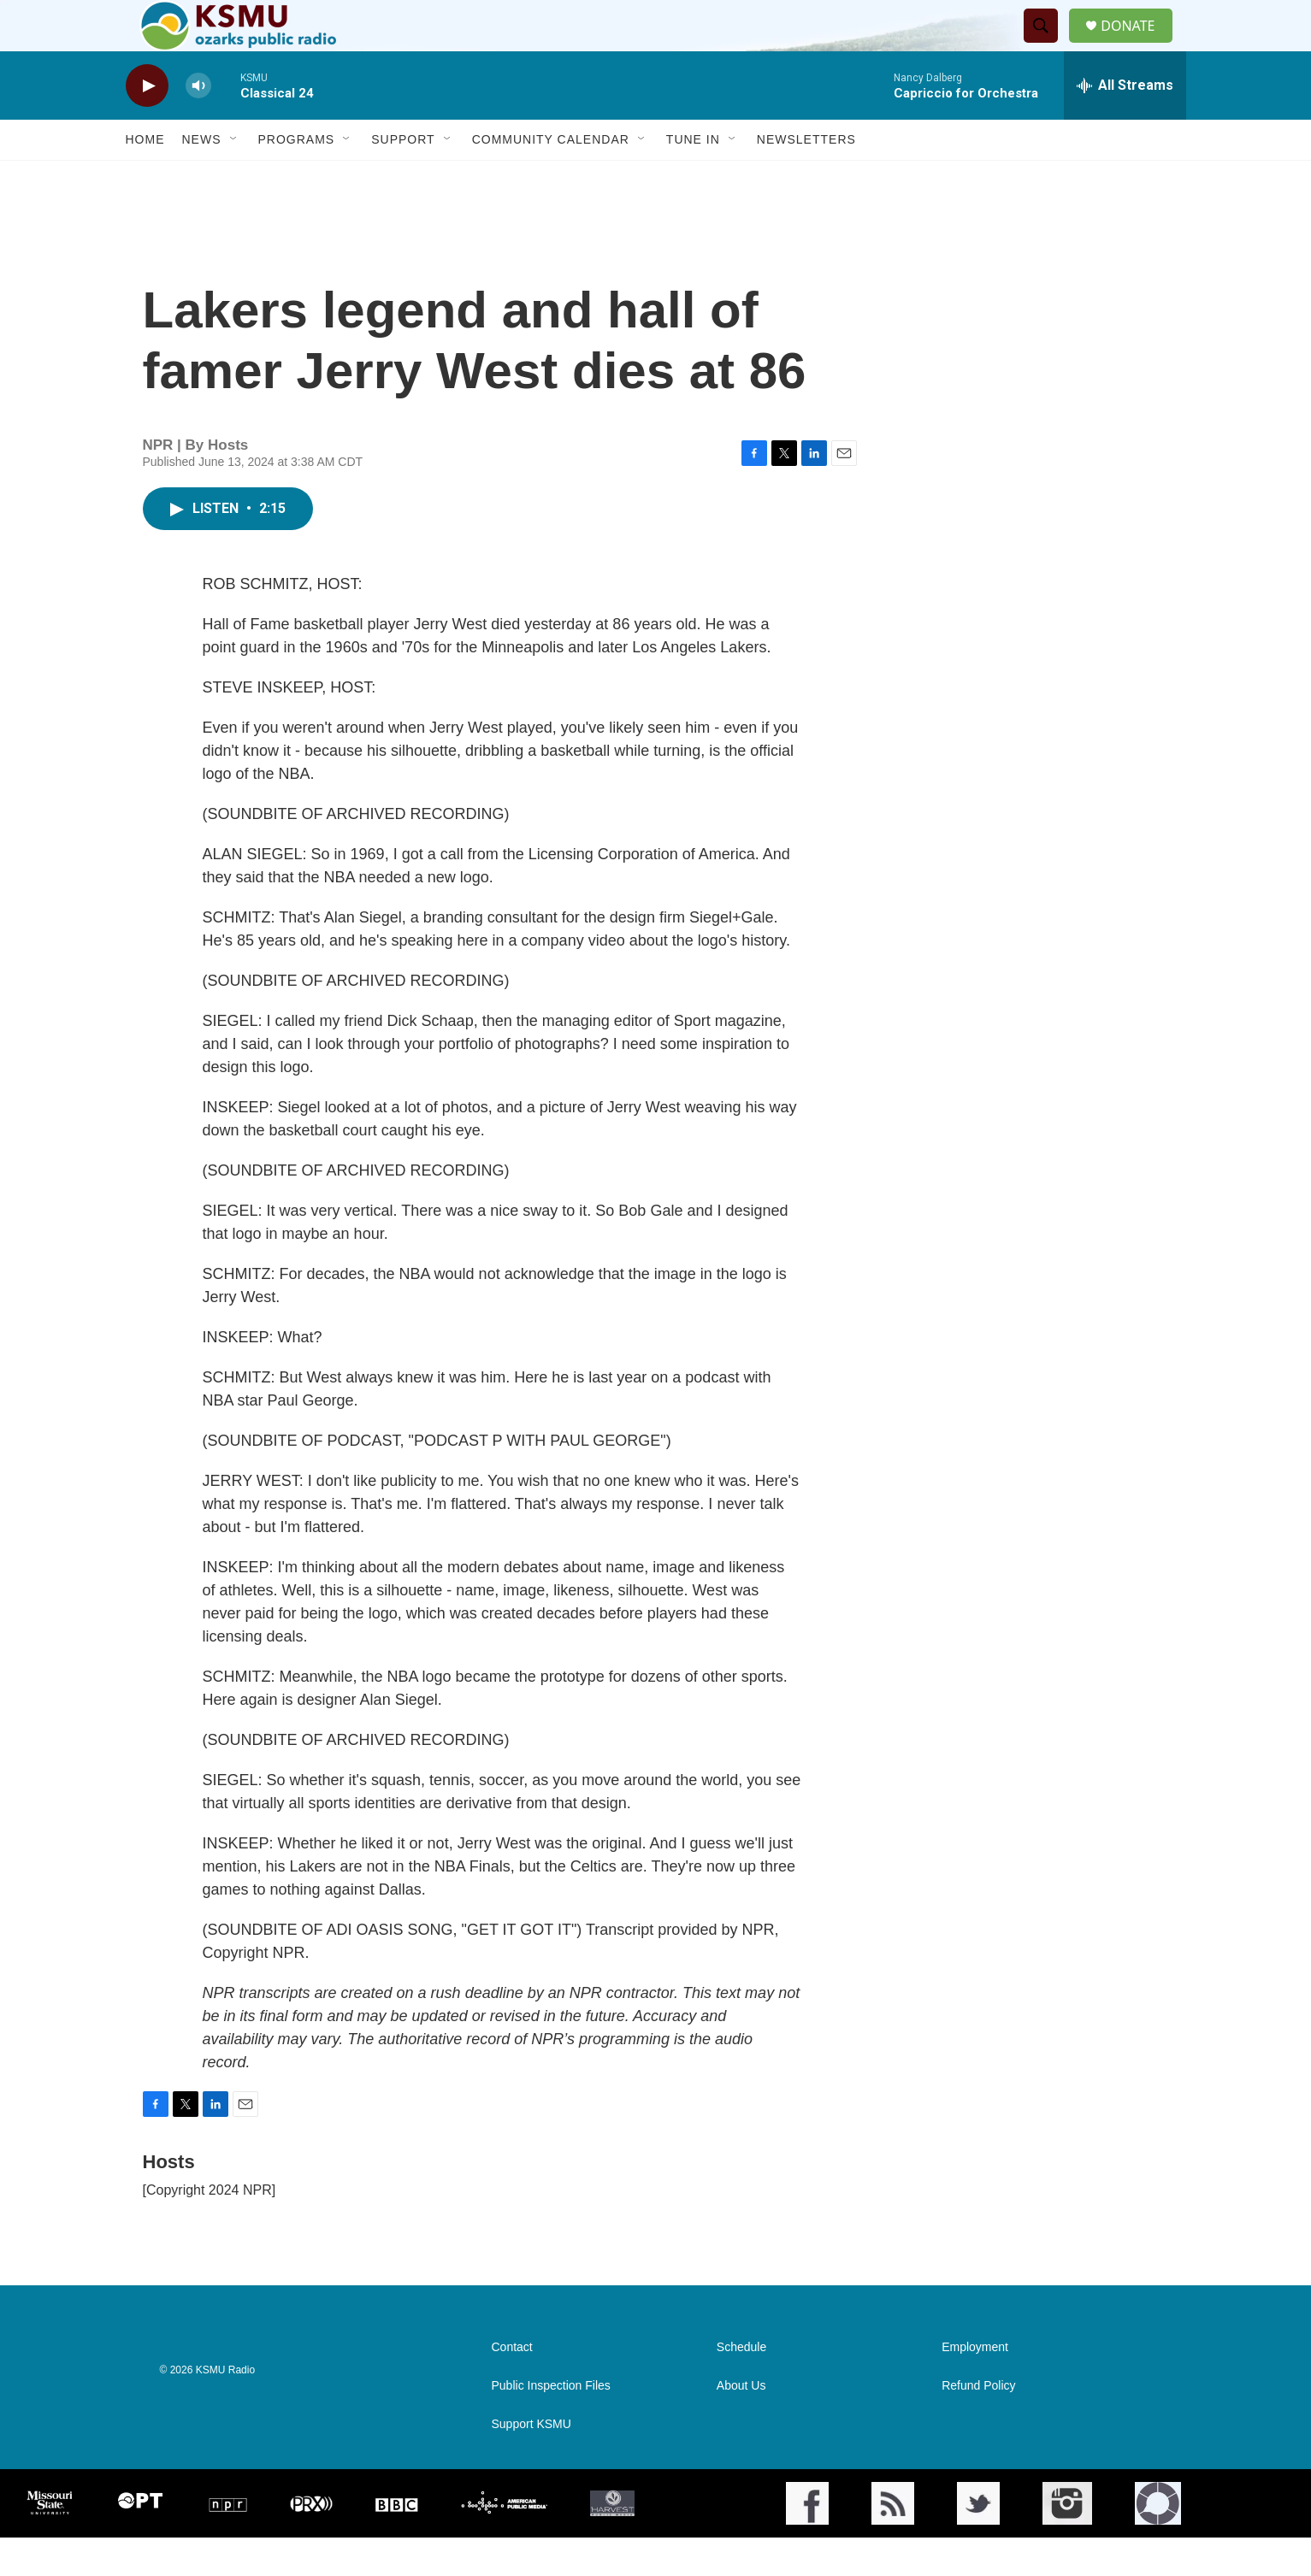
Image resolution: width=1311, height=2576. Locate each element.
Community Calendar (550, 178)
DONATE (1137, 45)
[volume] (198, 124)
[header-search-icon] (1047, 45)
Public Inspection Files (551, 2424)
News (201, 178)
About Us (741, 2424)
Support (402, 178)
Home (145, 178)
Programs (296, 178)
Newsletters (806, 178)
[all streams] (1125, 124)
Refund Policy (978, 2424)
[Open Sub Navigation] (234, 178)
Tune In (693, 178)
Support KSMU (531, 2462)
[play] (147, 124)
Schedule (741, 2385)
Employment (975, 2385)
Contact (512, 2385)
